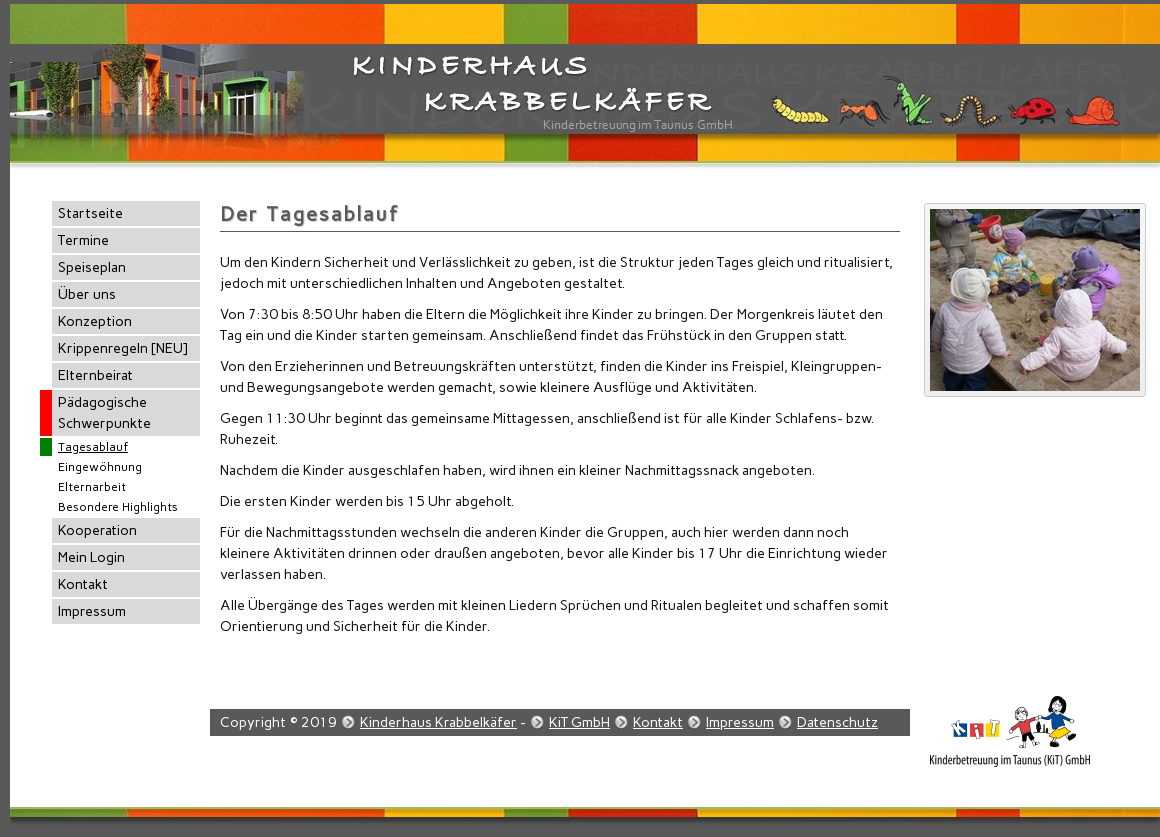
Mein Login (91, 557)
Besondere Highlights (118, 507)
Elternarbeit (92, 487)
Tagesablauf (93, 447)
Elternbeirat (95, 375)
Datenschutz (837, 722)
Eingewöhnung (100, 467)
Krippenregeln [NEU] (123, 348)
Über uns (87, 294)
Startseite (90, 213)
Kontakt (83, 584)
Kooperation (97, 530)
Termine (83, 240)
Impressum (92, 611)
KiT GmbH (579, 722)
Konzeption (95, 321)
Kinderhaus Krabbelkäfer (438, 722)
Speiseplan (92, 267)
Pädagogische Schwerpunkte (104, 413)
